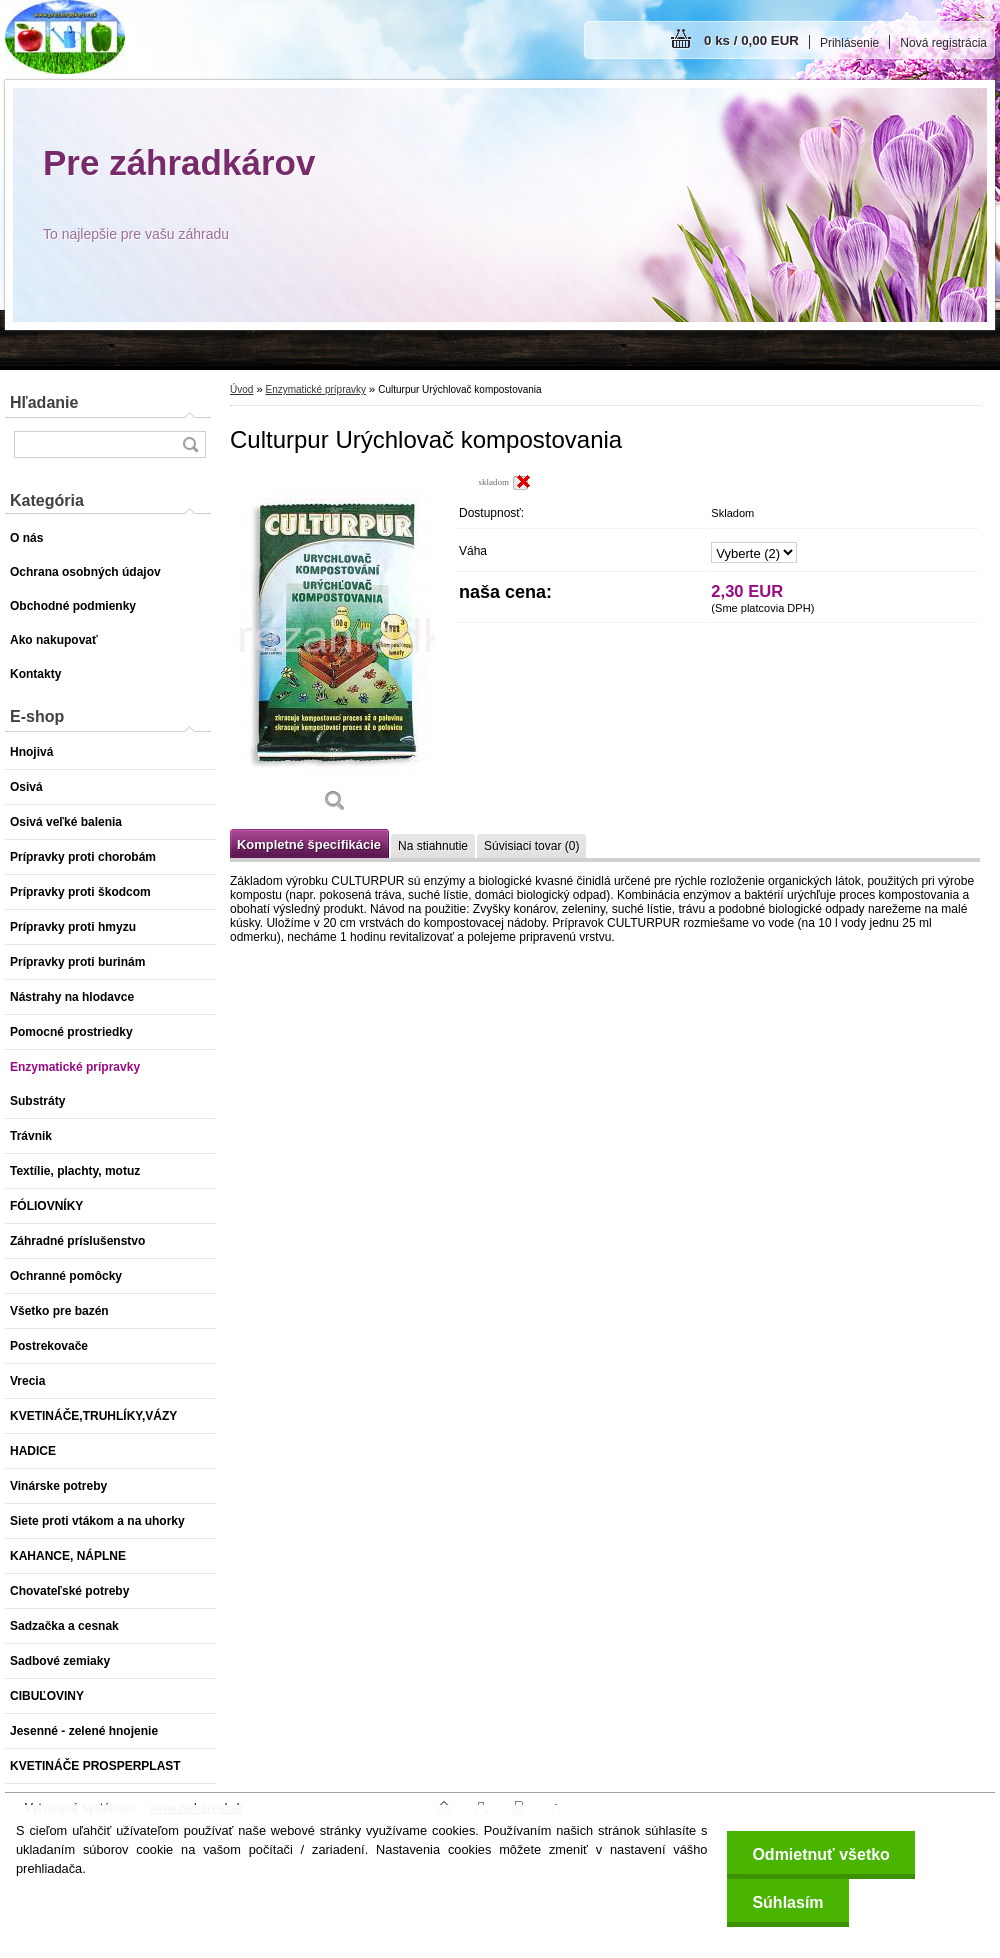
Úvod (241, 389)
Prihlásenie (849, 43)
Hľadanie (44, 402)
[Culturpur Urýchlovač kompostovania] (335, 650)
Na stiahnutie (433, 846)
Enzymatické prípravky (315, 389)
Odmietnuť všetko (820, 1854)
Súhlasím (787, 1902)
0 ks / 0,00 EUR (751, 40)
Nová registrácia (943, 43)
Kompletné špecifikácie (309, 844)
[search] (190, 444)
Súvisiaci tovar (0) (531, 846)
